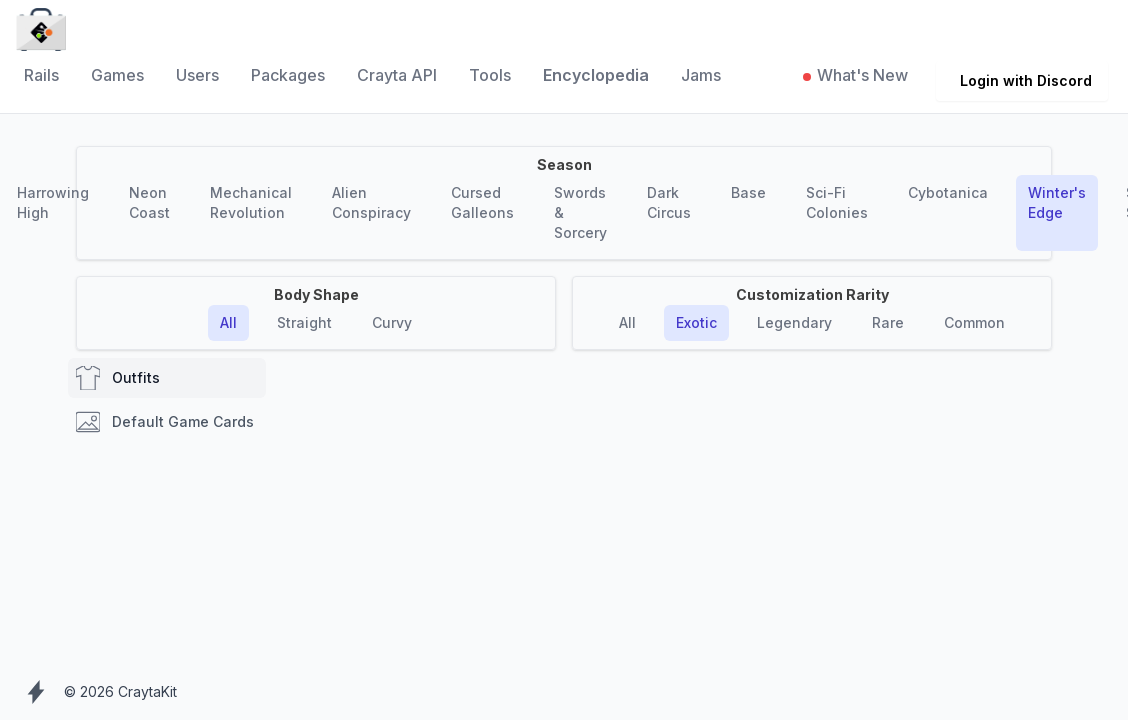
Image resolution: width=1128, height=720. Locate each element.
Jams (701, 75)
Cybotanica (948, 192)
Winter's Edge (1057, 202)
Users (197, 75)
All (228, 322)
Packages (288, 75)
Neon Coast (149, 202)
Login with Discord (1026, 80)
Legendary (794, 322)
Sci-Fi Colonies (837, 202)
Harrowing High (53, 202)
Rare (888, 322)
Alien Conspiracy (371, 202)
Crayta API (397, 75)
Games (117, 75)
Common (974, 322)
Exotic (696, 322)
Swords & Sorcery (580, 212)
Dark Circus (669, 202)
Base (748, 192)
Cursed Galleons (482, 202)
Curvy (392, 322)
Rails (41, 75)
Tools (490, 75)
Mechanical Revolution (251, 202)
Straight (304, 322)
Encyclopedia (596, 75)
